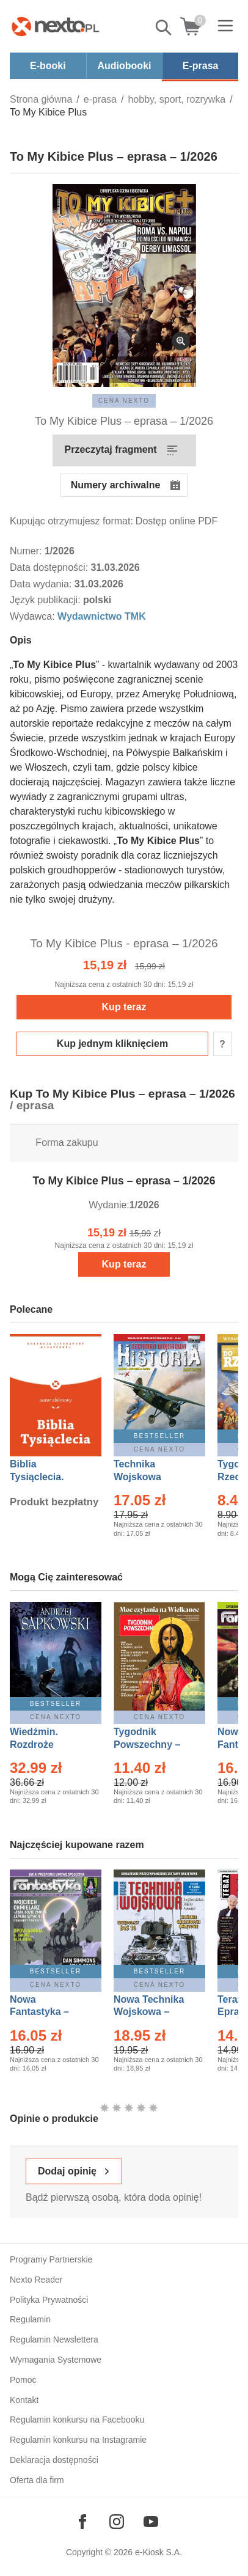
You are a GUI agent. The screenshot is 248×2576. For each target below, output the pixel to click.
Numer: (27, 551)
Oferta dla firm (37, 2480)
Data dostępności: (50, 567)
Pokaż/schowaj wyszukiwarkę (164, 27)
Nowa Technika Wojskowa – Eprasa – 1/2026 (150, 2012)
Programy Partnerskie (51, 2259)
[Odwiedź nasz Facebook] (82, 2521)
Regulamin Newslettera (54, 2339)
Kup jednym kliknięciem (112, 1043)
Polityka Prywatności (49, 2300)
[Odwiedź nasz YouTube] (151, 2521)
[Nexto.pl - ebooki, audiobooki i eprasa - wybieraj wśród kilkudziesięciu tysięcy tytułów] (55, 26)
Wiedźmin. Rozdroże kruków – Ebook (47, 1745)
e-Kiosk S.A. (158, 2552)
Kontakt (24, 2400)
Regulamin (30, 2319)
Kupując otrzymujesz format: (71, 521)
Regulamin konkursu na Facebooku (77, 2419)
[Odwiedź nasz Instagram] (116, 2521)
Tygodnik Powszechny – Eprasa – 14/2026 (153, 1745)
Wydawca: (33, 616)
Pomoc (23, 2380)
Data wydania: (42, 584)
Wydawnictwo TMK (101, 616)
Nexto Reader (36, 2279)
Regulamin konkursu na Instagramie (78, 2440)
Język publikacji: (46, 600)
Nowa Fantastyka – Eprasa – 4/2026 (46, 2012)
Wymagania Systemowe (55, 2360)
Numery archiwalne (116, 485)
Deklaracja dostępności (54, 2460)
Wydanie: (109, 1205)
